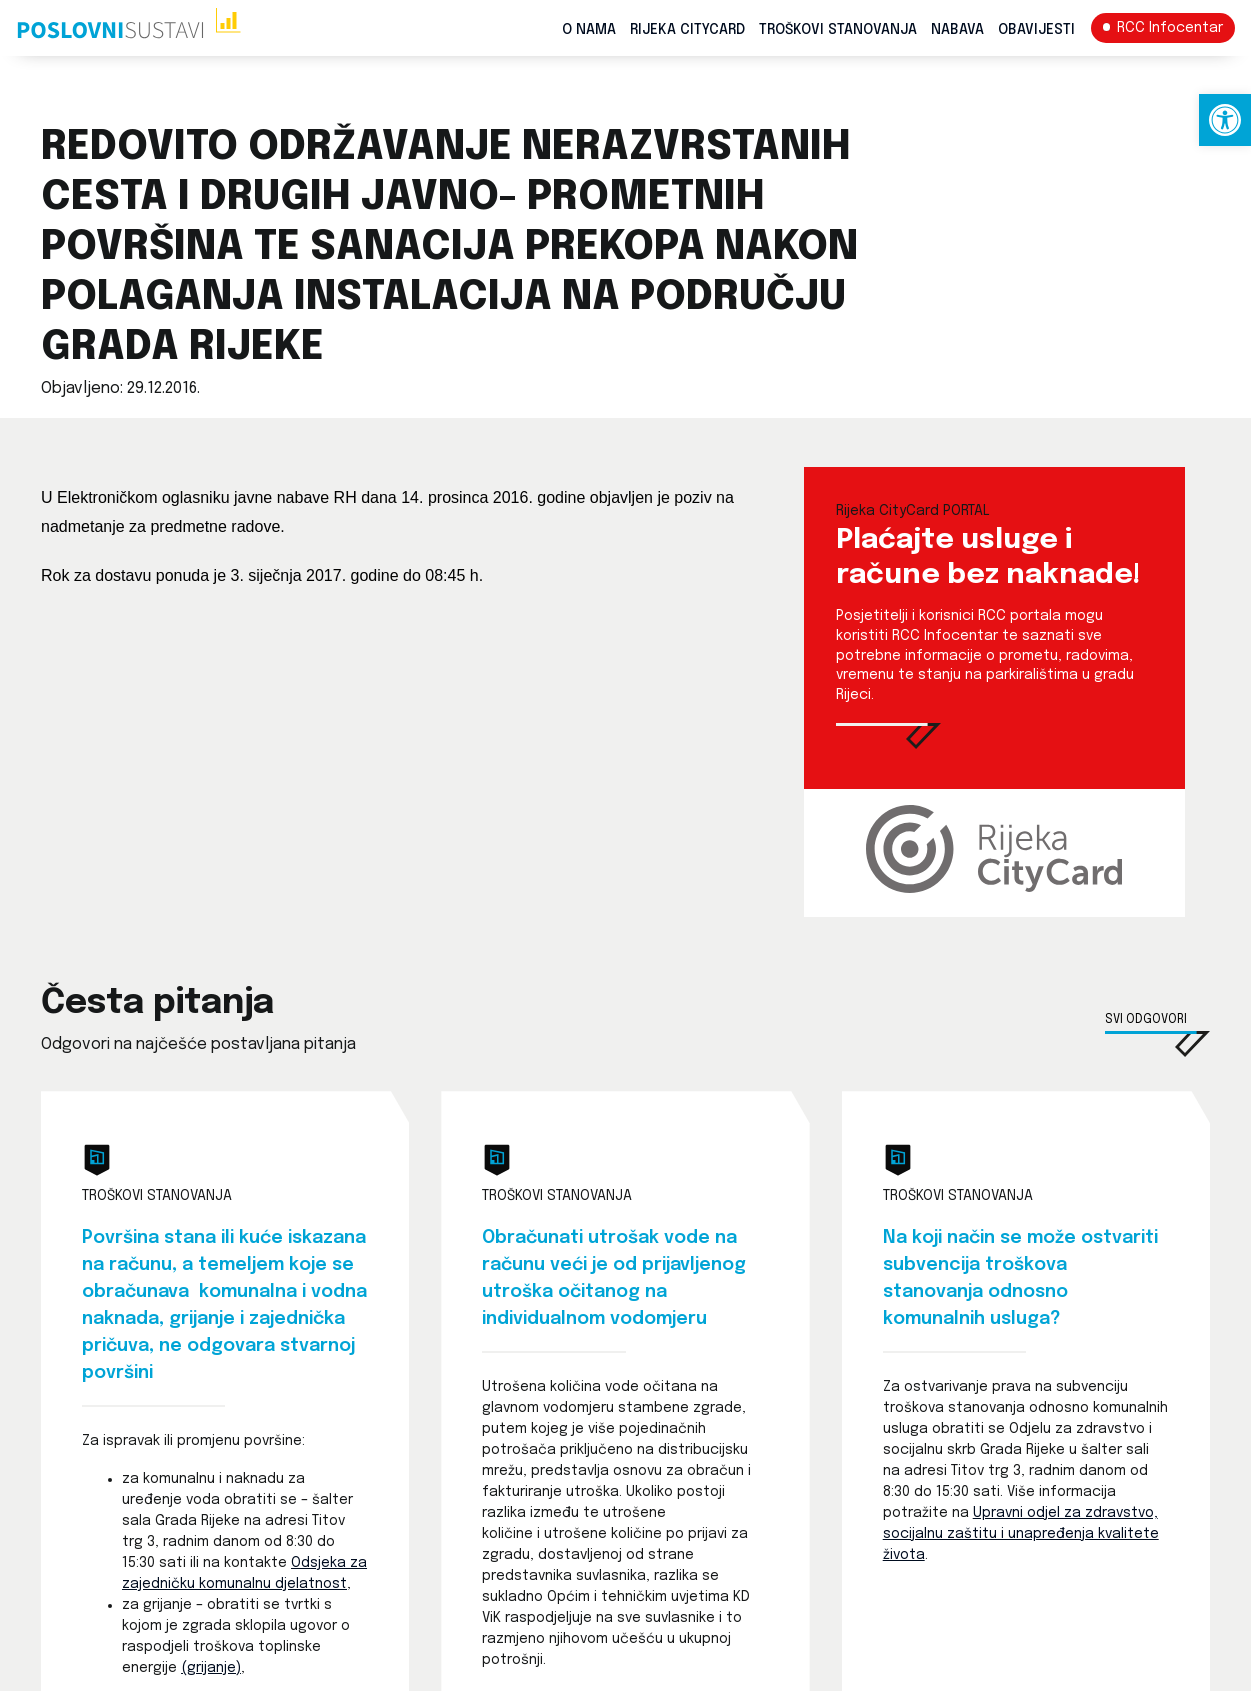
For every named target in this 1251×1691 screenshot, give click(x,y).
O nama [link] (589, 30)
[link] (1225, 120)
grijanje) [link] (214, 1668)
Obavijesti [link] (1036, 30)
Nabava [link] (957, 30)
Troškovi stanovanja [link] (838, 30)
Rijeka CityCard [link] (687, 30)
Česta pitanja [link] (157, 1003)
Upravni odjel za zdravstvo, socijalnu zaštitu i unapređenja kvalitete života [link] (1021, 1534)
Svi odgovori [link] (1146, 1020)
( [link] (184, 1668)
